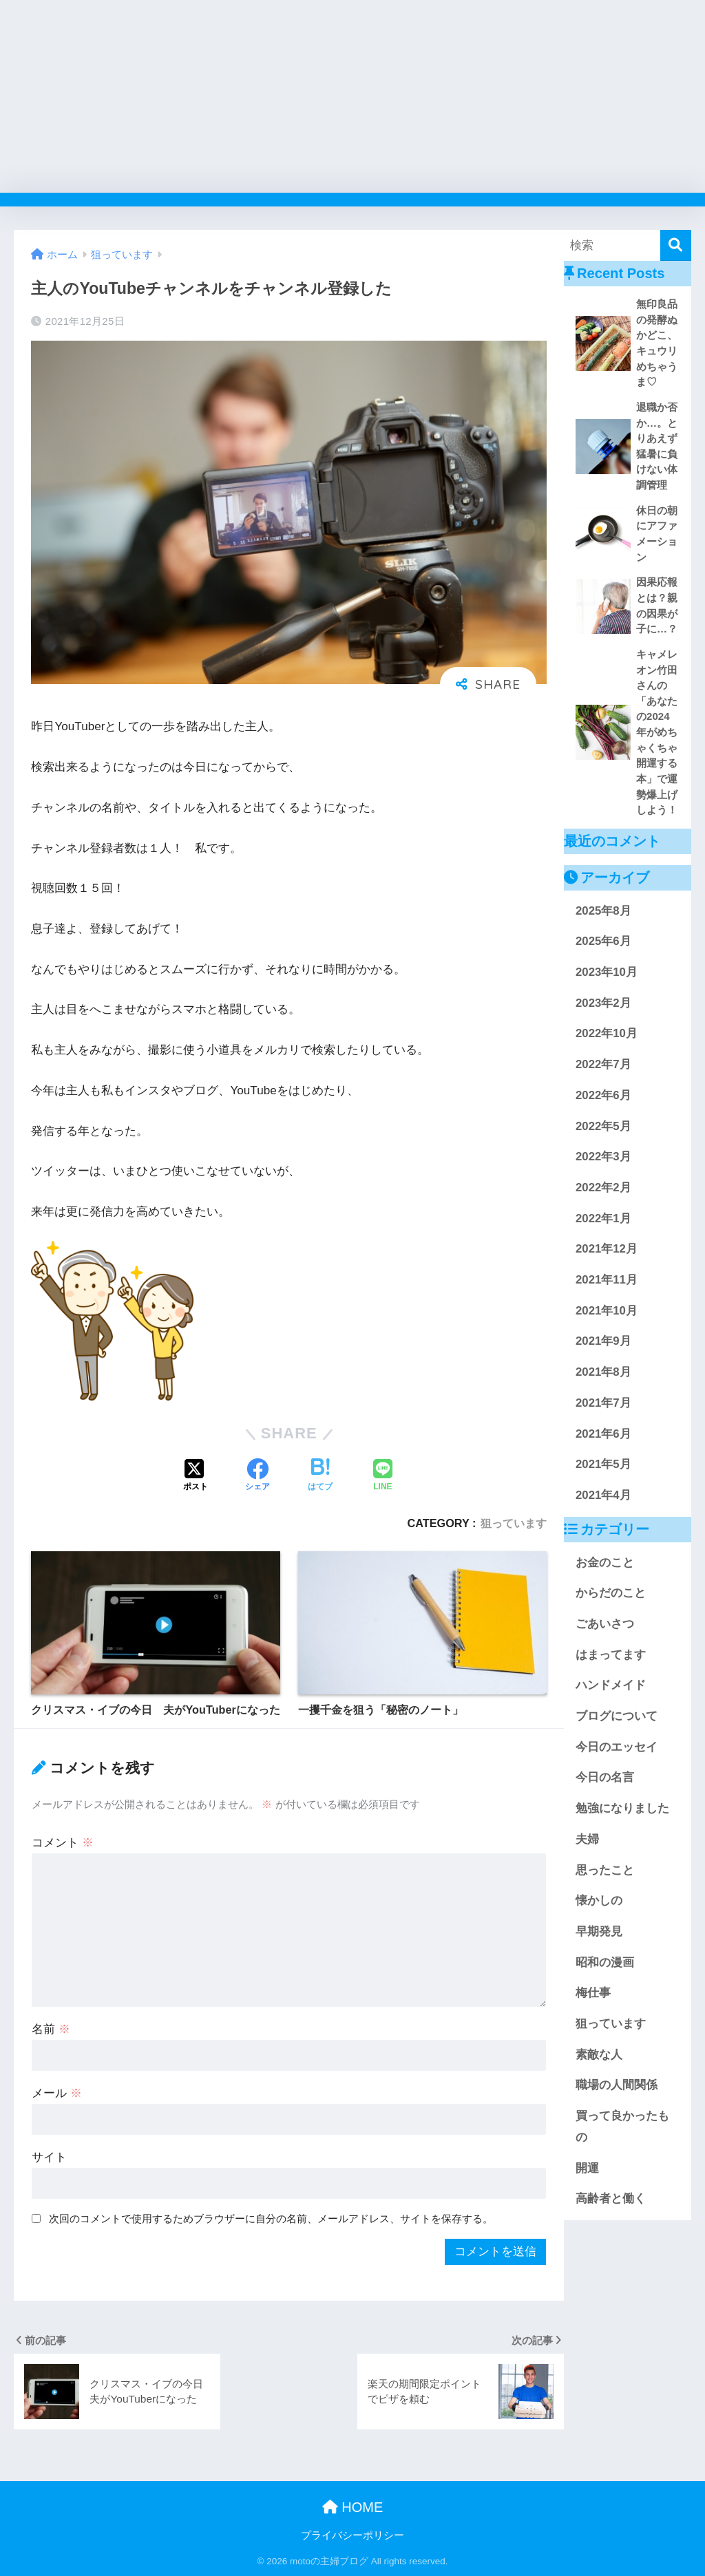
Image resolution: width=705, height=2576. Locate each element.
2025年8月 (603, 910)
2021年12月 (607, 1248)
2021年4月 (603, 1495)
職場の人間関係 (616, 2084)
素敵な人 (599, 2054)
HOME (352, 2507)
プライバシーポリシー (352, 2535)
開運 (587, 2168)
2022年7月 (603, 1064)
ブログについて (616, 1716)
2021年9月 (603, 1341)
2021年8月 (603, 1372)
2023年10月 (607, 972)
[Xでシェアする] (195, 1476)
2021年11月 (607, 1279)
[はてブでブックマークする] (320, 1476)
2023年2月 (603, 1003)
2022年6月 (603, 1095)
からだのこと (611, 1592)
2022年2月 (603, 1187)
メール (57, 2093)
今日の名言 (605, 1777)
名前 (51, 2029)
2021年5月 (603, 1464)
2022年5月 (603, 1126)
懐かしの (599, 1900)
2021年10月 (607, 1310)
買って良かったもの (622, 2126)
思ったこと (605, 1870)
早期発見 (599, 1931)
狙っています (514, 1523)
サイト (49, 2157)
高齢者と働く (611, 2198)
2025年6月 (603, 941)
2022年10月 (607, 1033)
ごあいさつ (605, 1623)
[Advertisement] (352, 96)
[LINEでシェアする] (382, 1476)
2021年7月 (603, 1402)
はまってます (611, 1654)
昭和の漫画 (605, 1962)
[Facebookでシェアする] (257, 1476)
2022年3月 (603, 1156)
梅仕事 (593, 1992)
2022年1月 (603, 1218)
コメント (63, 1842)
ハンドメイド (611, 1685)
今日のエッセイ (616, 1747)
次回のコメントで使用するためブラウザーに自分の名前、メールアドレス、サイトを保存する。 (271, 2218)
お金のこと (605, 1562)
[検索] (675, 245)
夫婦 (587, 1839)
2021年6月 (603, 1433)
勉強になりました (622, 1808)
